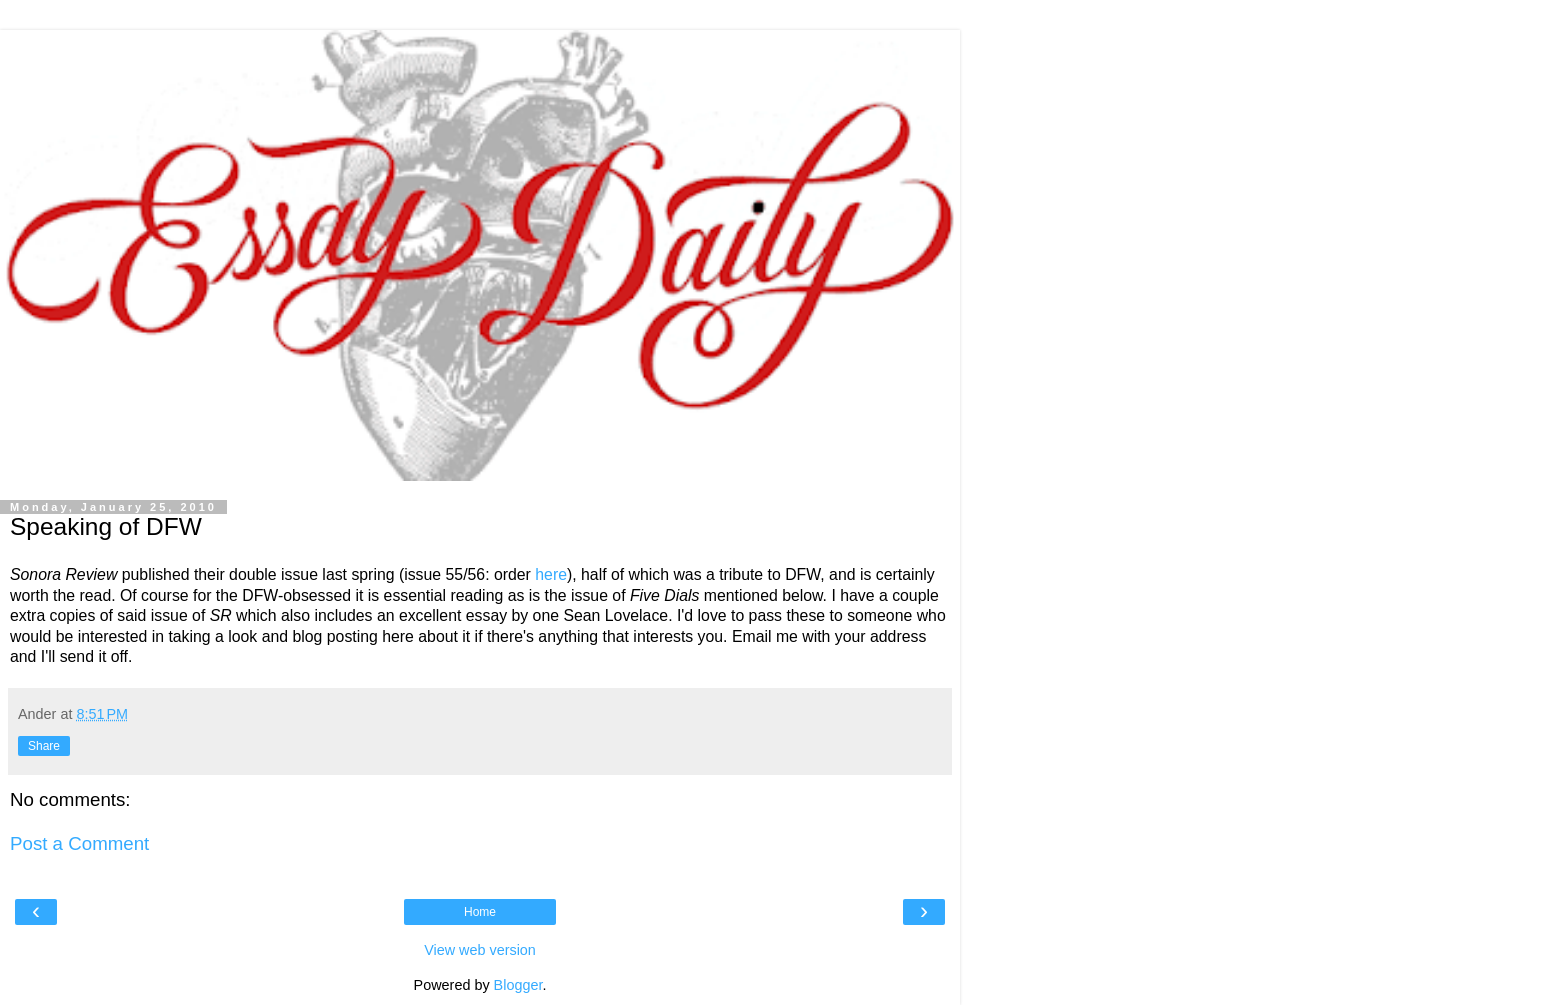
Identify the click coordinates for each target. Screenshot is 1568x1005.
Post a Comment (79, 843)
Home (480, 912)
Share (44, 746)
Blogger (518, 985)
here (551, 574)
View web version (480, 950)
